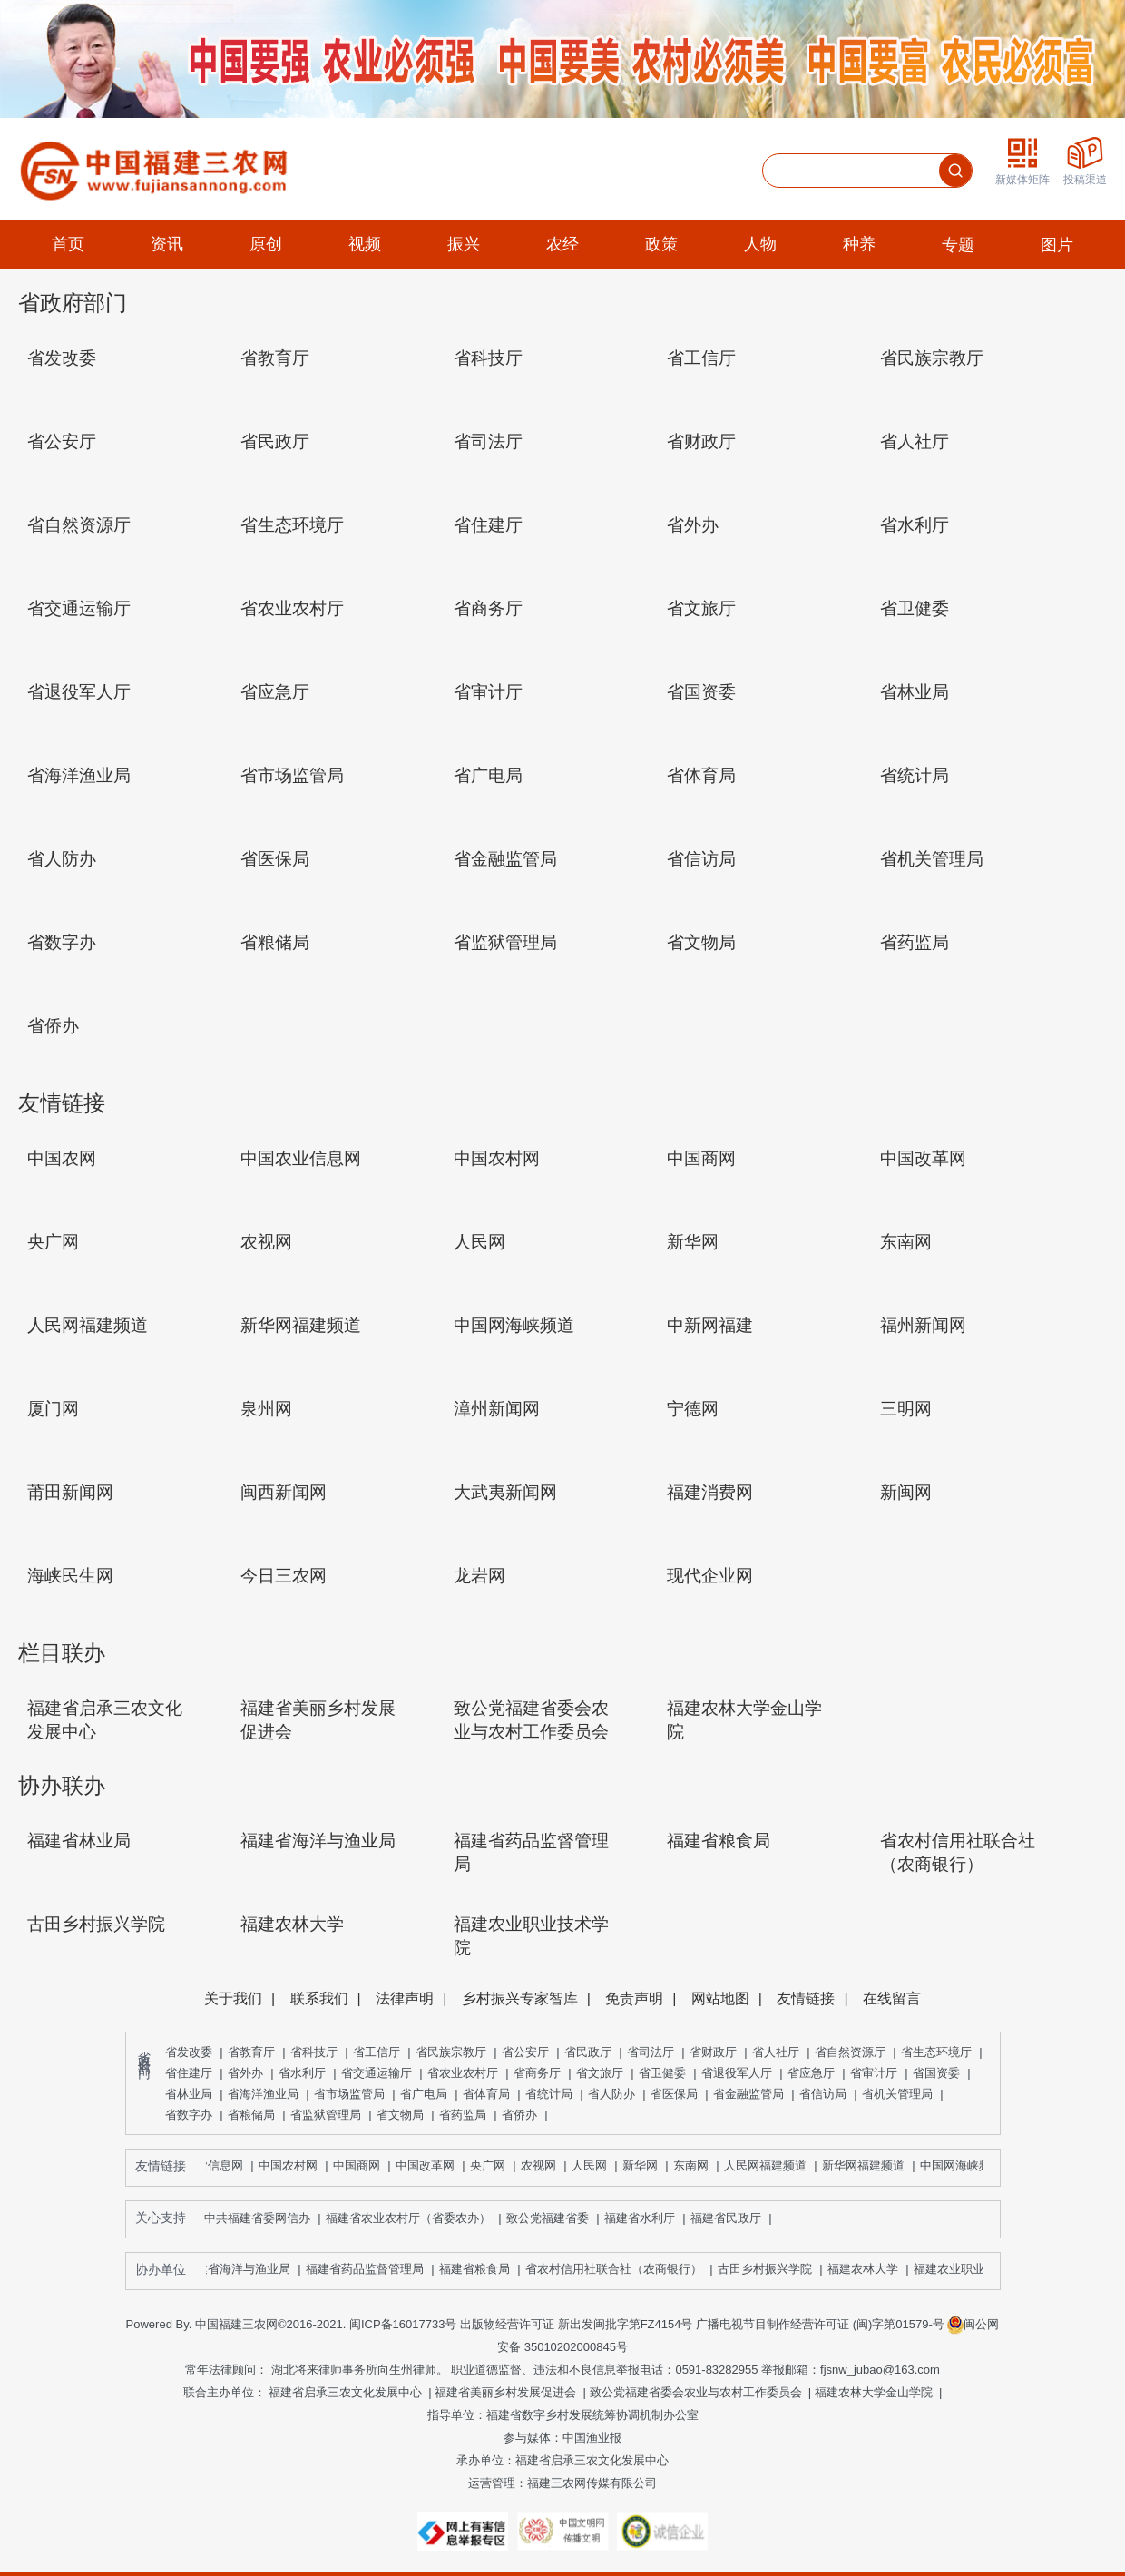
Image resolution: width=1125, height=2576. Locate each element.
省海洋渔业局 (263, 2094)
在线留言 (892, 1998)
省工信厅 (376, 2052)
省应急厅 (811, 2073)
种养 (859, 244)
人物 (760, 244)
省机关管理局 (897, 2094)
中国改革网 (429, 2165)
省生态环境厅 (936, 2052)
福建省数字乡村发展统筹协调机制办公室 (592, 2415)
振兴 (463, 244)
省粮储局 (251, 2114)
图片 (1057, 245)
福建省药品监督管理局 (369, 2269)
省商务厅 (537, 2073)
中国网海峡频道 (965, 2165)
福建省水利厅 (647, 2218)
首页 (68, 244)
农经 (562, 244)
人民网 (593, 2165)
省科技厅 (314, 2052)
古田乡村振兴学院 (769, 2269)
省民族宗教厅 (451, 2052)
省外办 (245, 2073)
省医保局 (674, 2094)
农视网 (543, 2165)
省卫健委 (662, 2073)
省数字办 (188, 2114)
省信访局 (822, 2094)
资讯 (167, 244)
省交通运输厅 (376, 2073)
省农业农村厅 (462, 2073)
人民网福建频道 (770, 2165)
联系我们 (319, 1998)
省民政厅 (587, 2052)
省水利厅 (302, 2073)
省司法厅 (650, 2052)
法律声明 (405, 1998)
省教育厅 (251, 2052)
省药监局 (462, 2114)
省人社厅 (775, 2052)
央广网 (492, 2165)
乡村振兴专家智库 (520, 1998)
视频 (364, 244)
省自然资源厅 (850, 2052)
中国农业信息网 (206, 2165)
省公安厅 (525, 2052)
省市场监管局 (349, 2094)
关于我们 (233, 1998)
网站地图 (720, 1998)
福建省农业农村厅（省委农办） (416, 2218)
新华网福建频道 (868, 2165)
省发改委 (188, 2052)
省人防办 (611, 2094)
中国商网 (361, 2165)
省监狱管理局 (325, 2114)
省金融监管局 (748, 2094)
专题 (958, 245)
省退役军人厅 (736, 2073)
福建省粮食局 (479, 2269)
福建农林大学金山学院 (874, 2392)
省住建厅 (188, 2073)
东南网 (695, 2165)
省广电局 (423, 2094)
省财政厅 (713, 2052)
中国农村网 (292, 2165)
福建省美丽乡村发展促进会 (505, 2392)
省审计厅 (873, 2073)
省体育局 (486, 2094)
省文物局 (400, 2114)
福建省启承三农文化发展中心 (345, 2392)
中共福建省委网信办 (265, 2218)
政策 (661, 244)
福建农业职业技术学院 (977, 2269)
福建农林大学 (867, 2269)
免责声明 (634, 1998)
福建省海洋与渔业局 (242, 2269)
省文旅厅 (599, 2073)
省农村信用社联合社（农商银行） (618, 2269)
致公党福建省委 (555, 2218)
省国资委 (936, 2073)
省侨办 (519, 2114)
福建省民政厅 (733, 2218)
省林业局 (188, 2094)
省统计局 (548, 2094)
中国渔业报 (591, 2437)
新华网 (644, 2165)
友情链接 (806, 1998)
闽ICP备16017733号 (403, 2324)
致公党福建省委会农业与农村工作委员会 (696, 2392)
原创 (265, 244)
